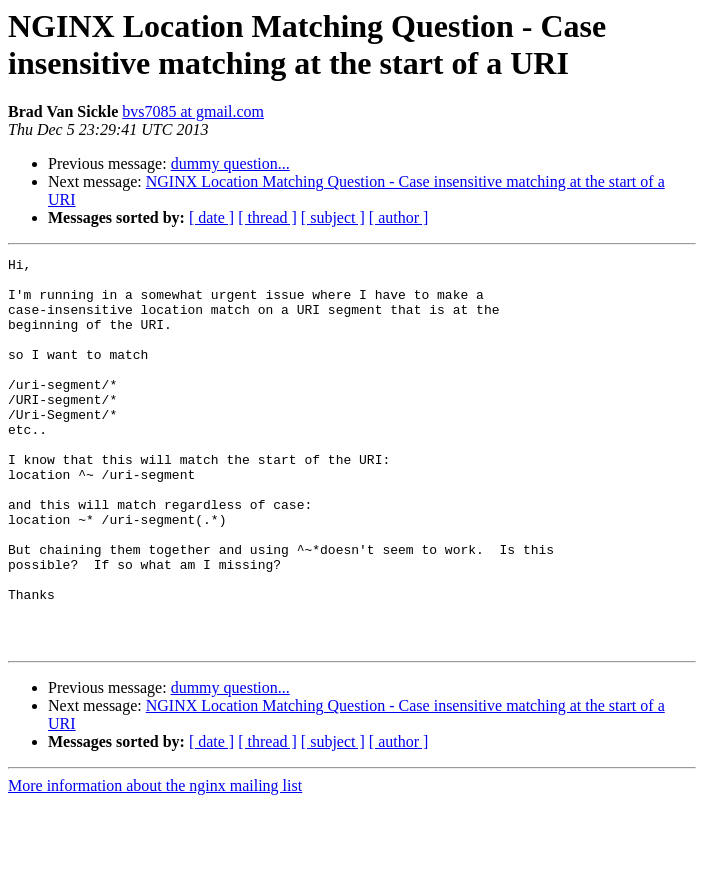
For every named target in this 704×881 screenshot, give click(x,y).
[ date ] (211, 217)
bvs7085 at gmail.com (193, 111)
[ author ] (399, 217)
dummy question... (230, 163)
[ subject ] (333, 217)
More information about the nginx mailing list (155, 863)
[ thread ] (267, 217)
